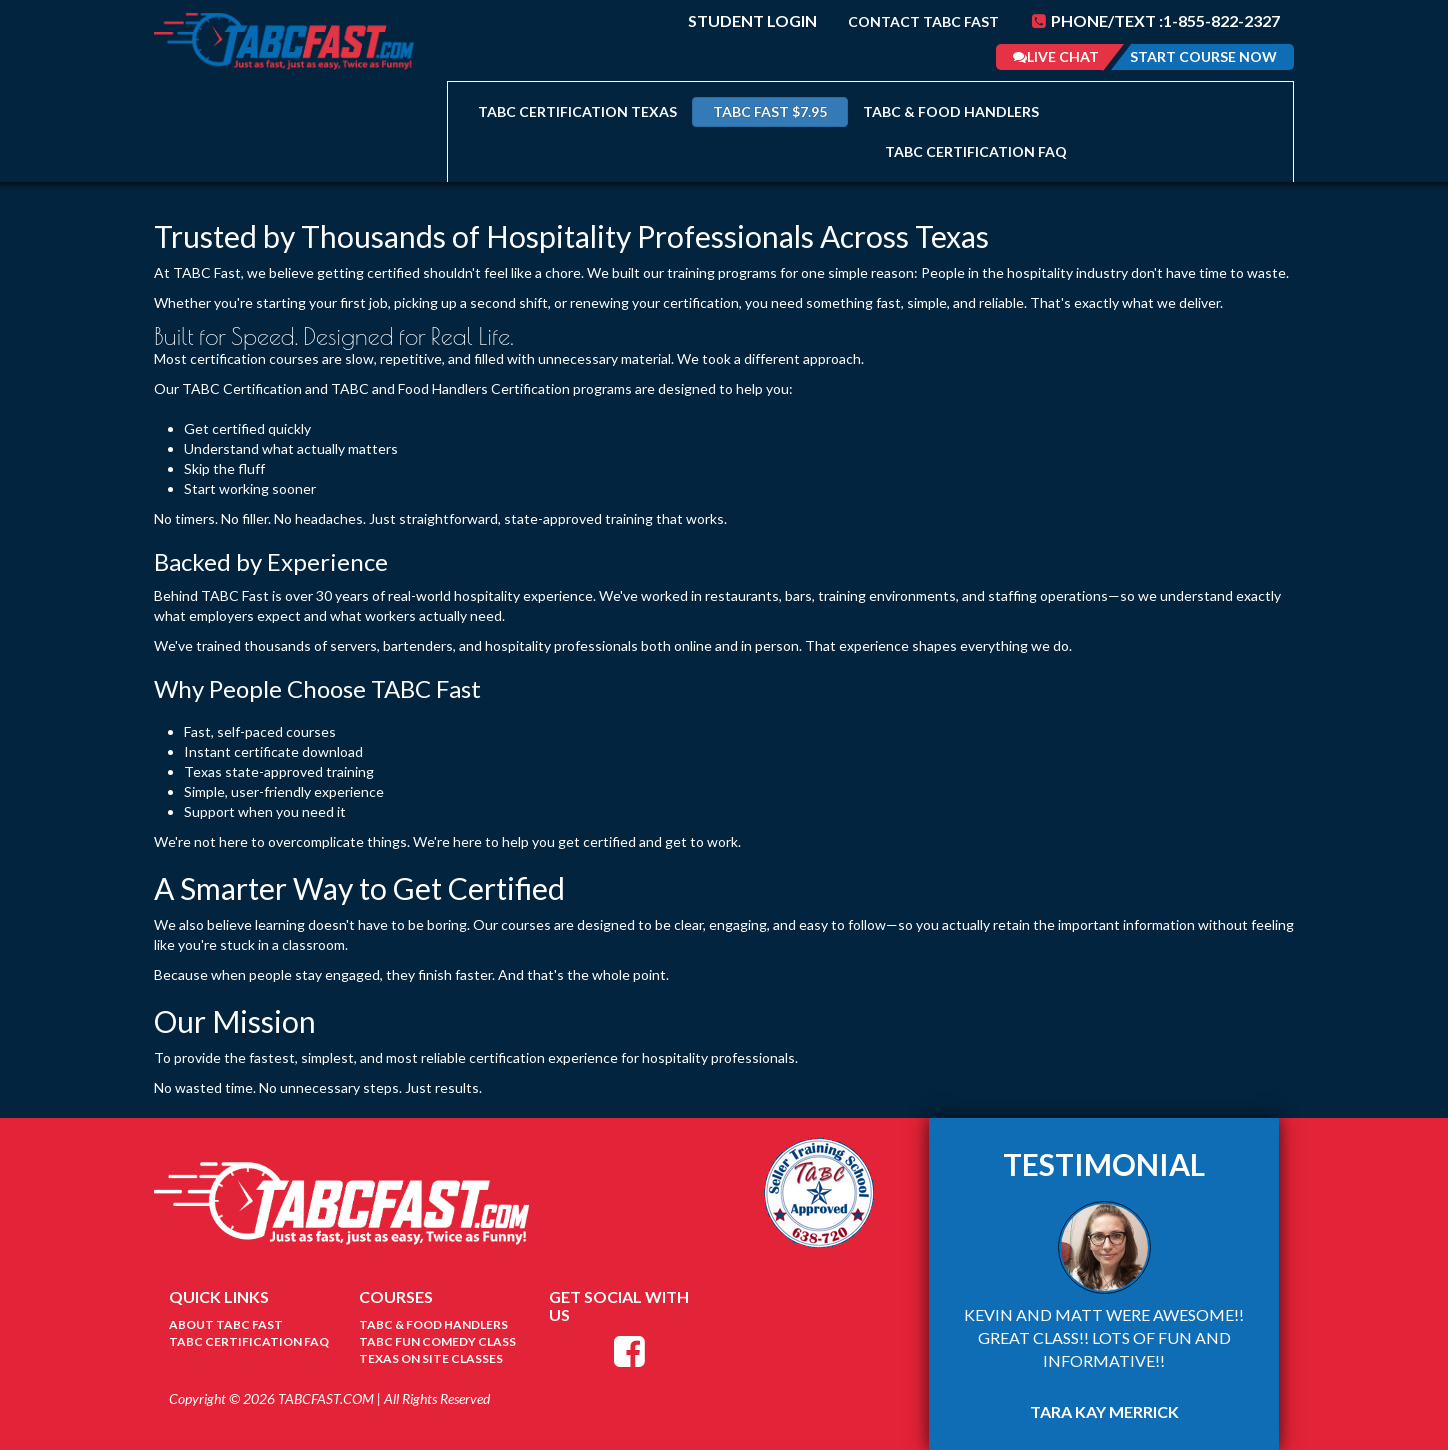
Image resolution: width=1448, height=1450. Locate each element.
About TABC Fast (226, 1324)
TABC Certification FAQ (976, 151)
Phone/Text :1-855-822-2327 (1156, 20)
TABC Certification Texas (577, 111)
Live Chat (1056, 56)
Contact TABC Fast (923, 21)
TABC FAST (770, 111)
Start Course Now (1203, 56)
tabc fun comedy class (437, 1341)
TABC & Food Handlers (951, 111)
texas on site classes (431, 1358)
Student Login (752, 20)
